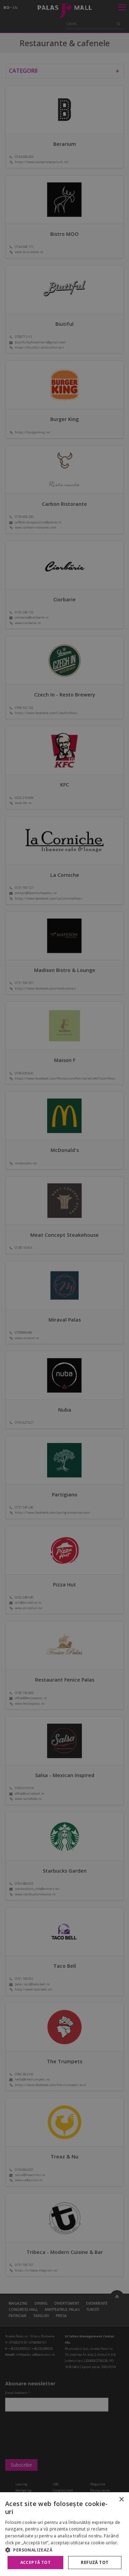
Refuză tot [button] (94, 2562)
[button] (64, 2549)
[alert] (64, 1288)
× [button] (121, 2499)
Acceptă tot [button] (35, 2562)
